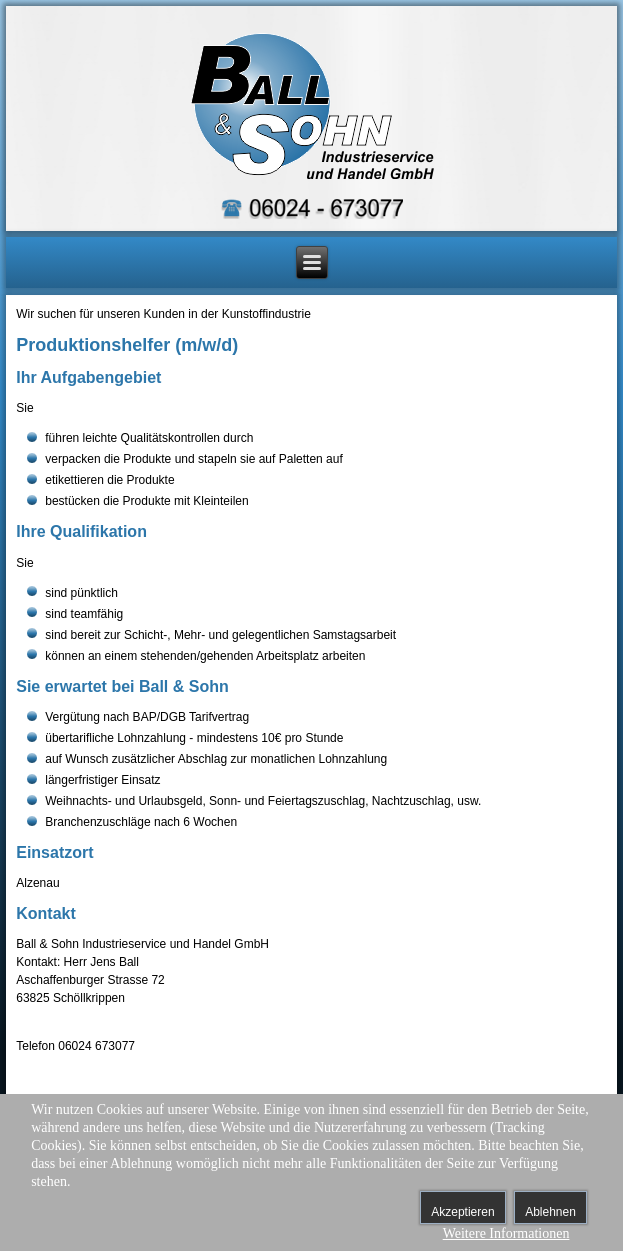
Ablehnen (550, 1212)
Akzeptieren (462, 1212)
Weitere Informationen (506, 1233)
